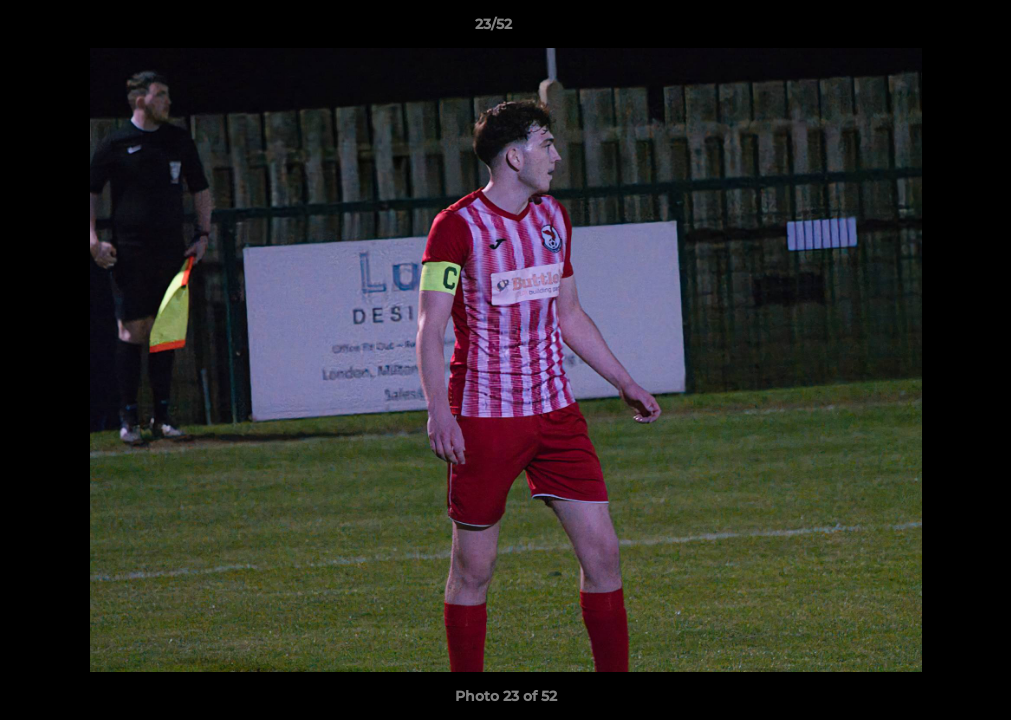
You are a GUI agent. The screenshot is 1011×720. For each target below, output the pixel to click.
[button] (927, 29)
